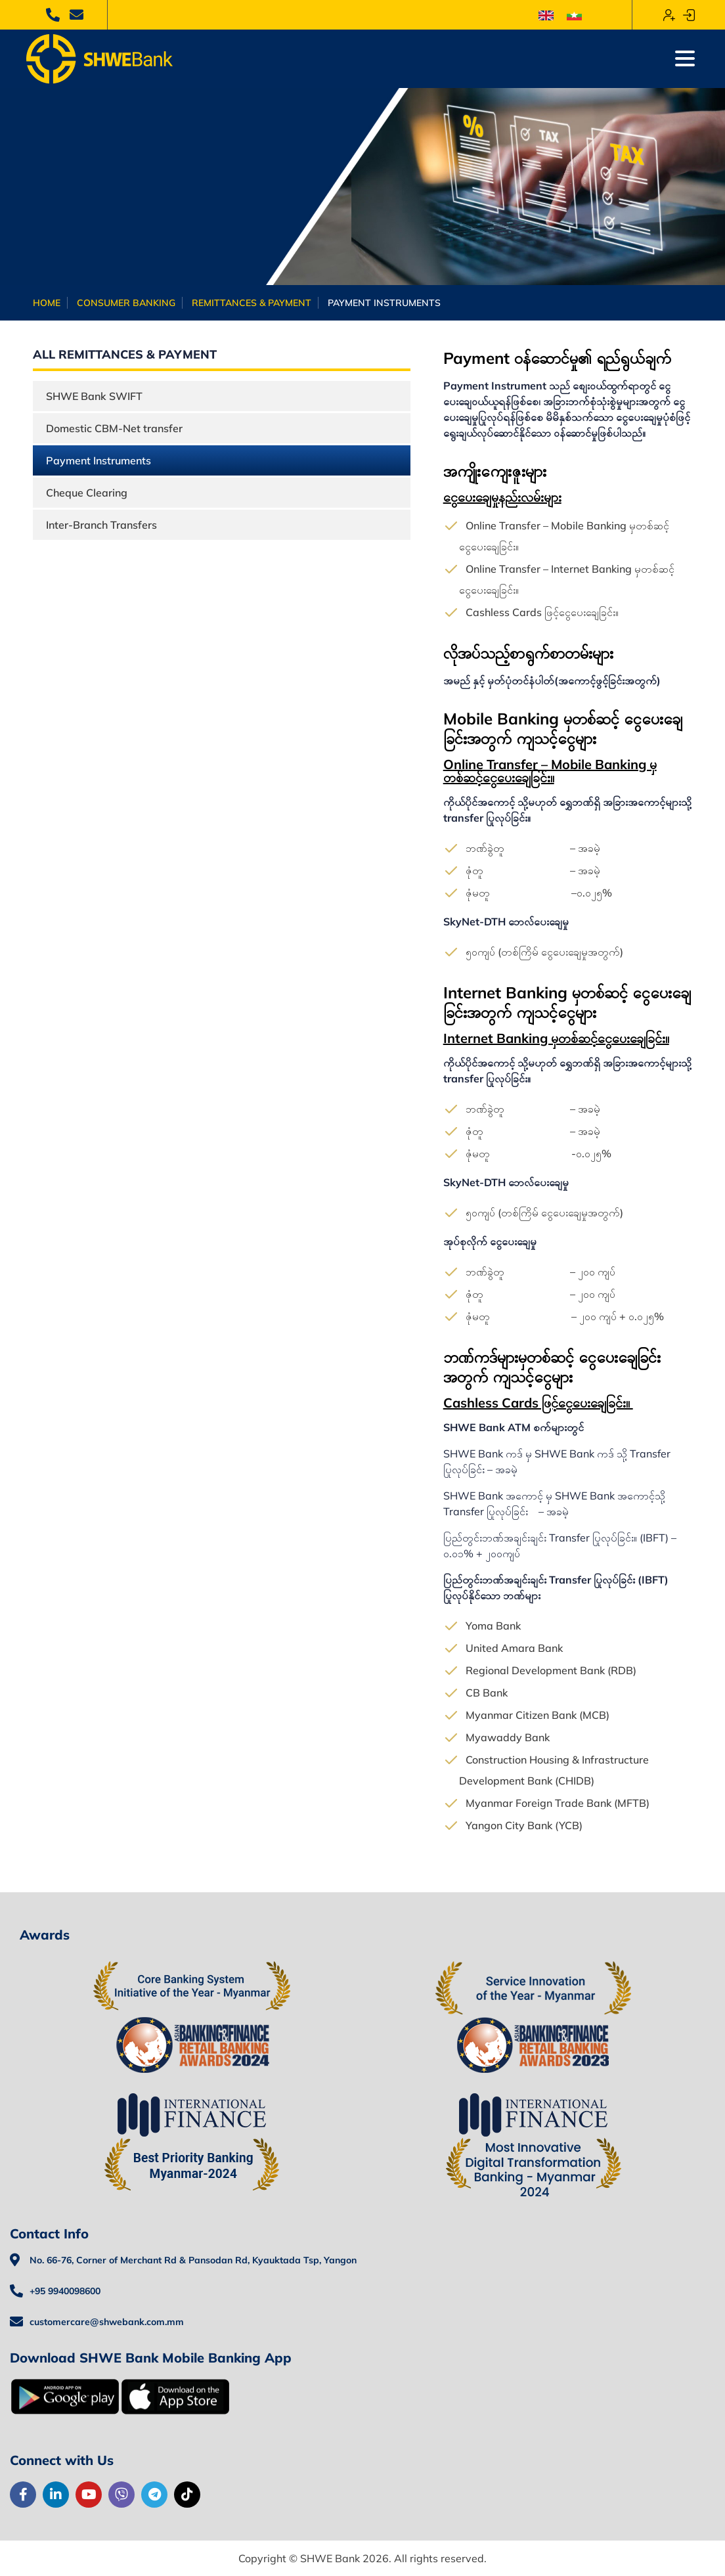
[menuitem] (546, 14)
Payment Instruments (98, 460)
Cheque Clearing (86, 492)
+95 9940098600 (65, 2291)
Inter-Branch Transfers (101, 524)
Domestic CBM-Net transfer (114, 428)
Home (46, 303)
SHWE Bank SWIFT (94, 396)
